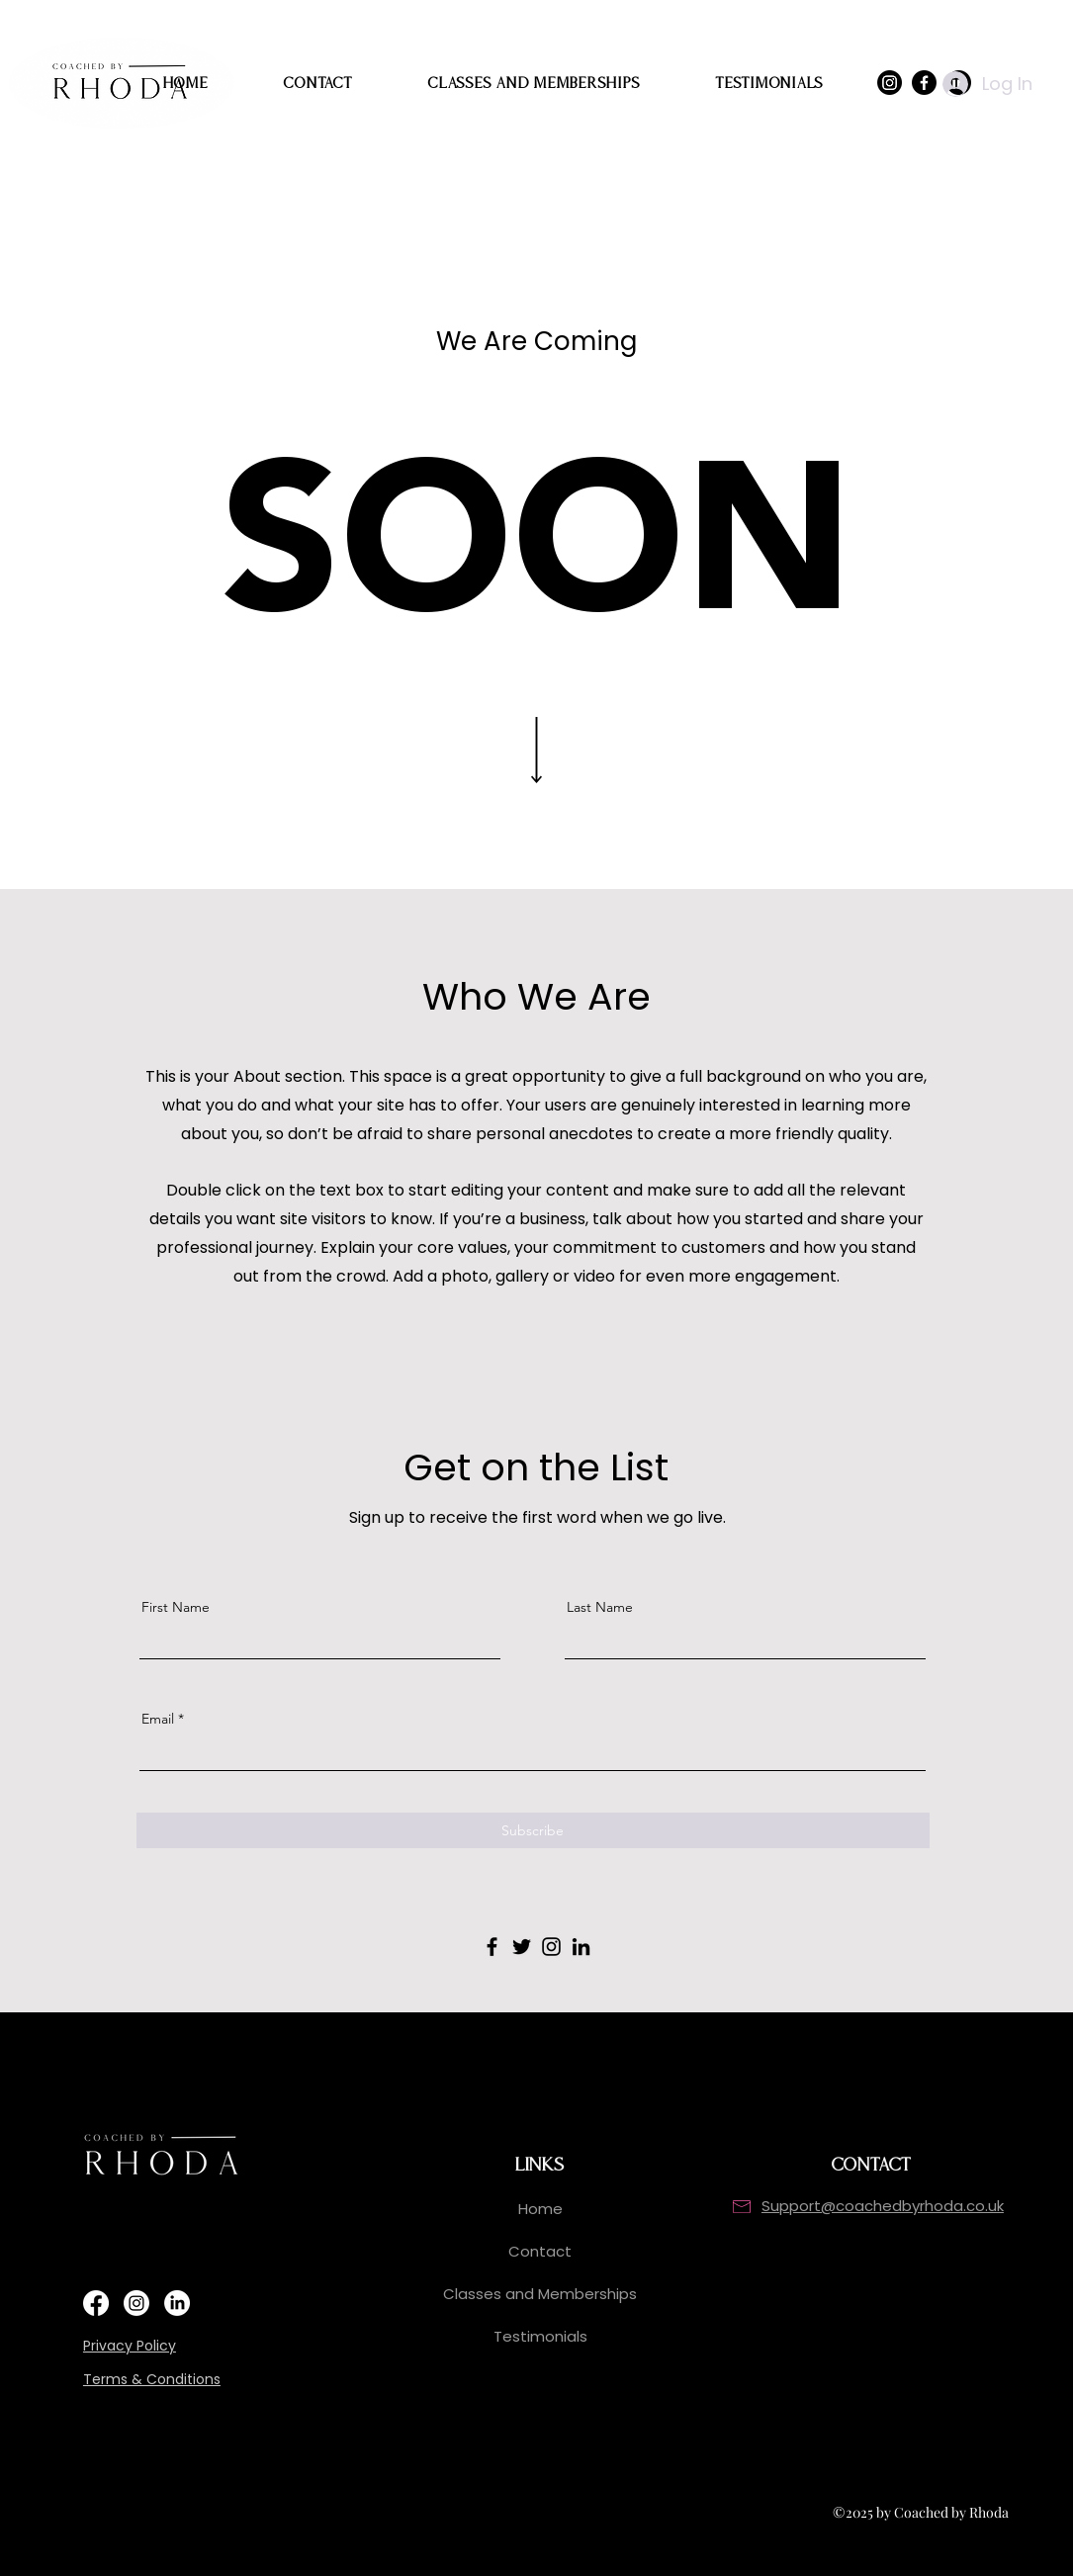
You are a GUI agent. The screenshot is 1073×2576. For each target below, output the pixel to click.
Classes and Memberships (540, 2293)
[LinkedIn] (581, 1946)
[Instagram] (551, 1946)
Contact (540, 2251)
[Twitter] (521, 1946)
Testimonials (540, 2336)
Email (157, 1719)
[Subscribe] (533, 1830)
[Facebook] (492, 1946)
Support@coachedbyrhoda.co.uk (882, 2205)
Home (540, 2208)
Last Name (600, 1607)
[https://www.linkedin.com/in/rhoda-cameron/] (177, 2303)
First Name (175, 1607)
